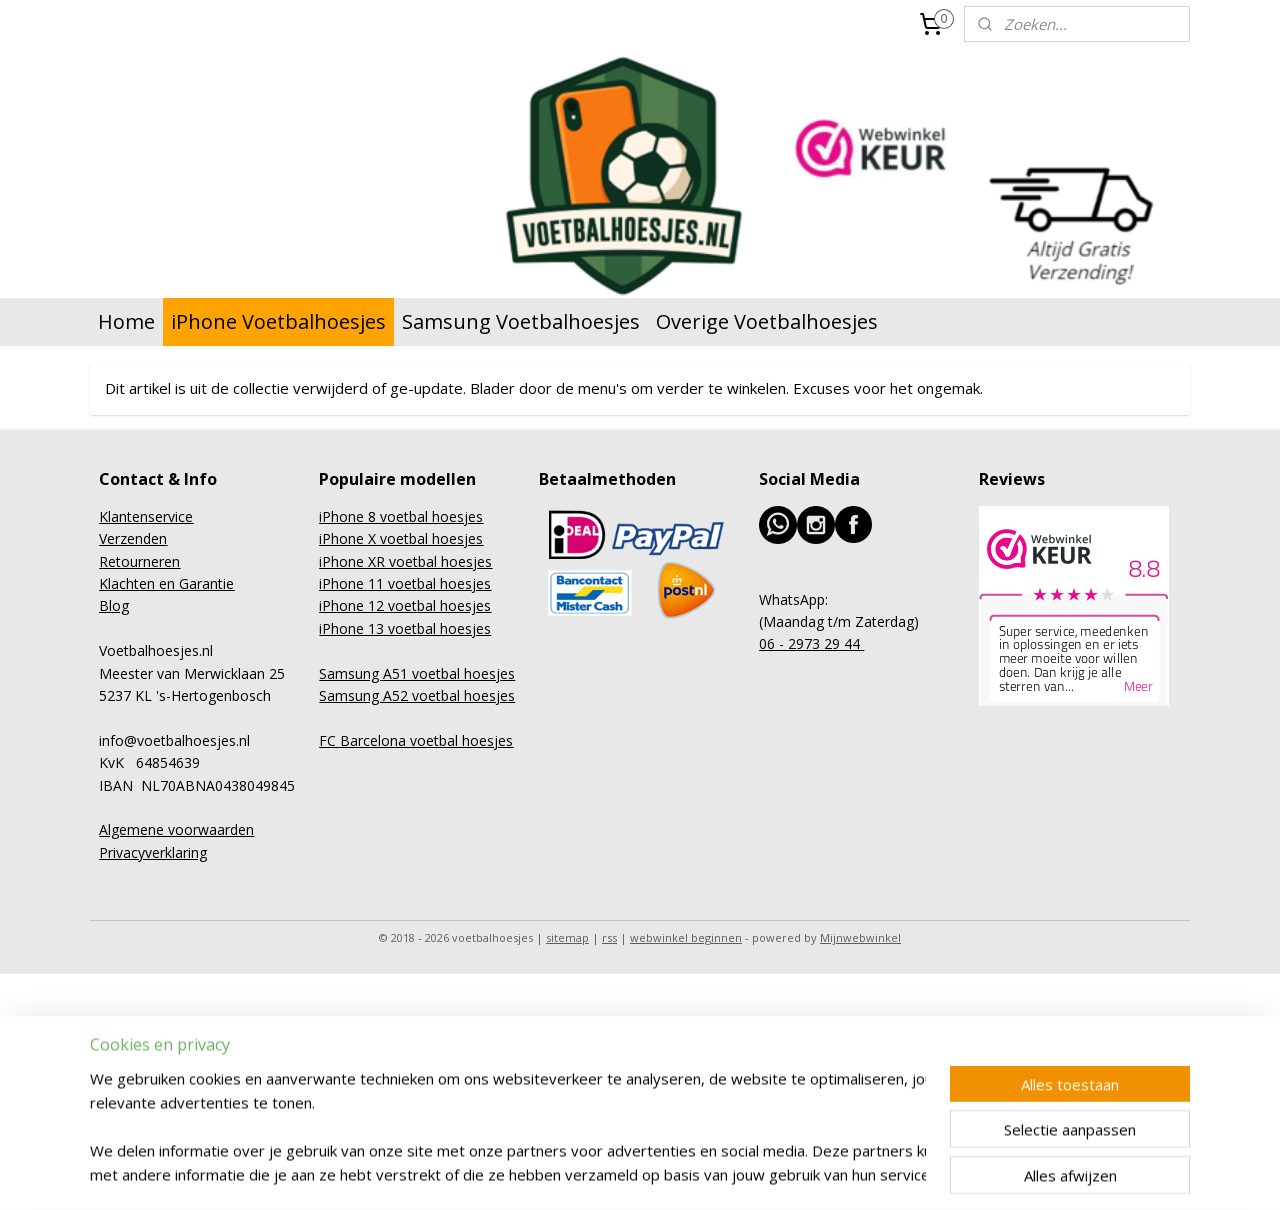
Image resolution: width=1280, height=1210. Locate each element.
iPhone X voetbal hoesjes (401, 538)
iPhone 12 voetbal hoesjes (405, 605)
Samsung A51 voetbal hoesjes (417, 673)
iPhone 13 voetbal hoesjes (405, 628)
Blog (114, 605)
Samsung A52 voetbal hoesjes (417, 695)
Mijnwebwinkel (860, 937)
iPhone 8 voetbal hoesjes (401, 516)
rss (609, 937)
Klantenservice (146, 516)
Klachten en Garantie (166, 583)
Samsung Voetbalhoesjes (521, 321)
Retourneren (139, 561)
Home (126, 321)
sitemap (567, 937)
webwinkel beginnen (686, 937)
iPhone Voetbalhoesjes (278, 321)
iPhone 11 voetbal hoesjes (405, 583)
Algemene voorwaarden (176, 829)
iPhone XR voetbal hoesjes (405, 561)
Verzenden (133, 538)
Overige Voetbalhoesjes (767, 321)
